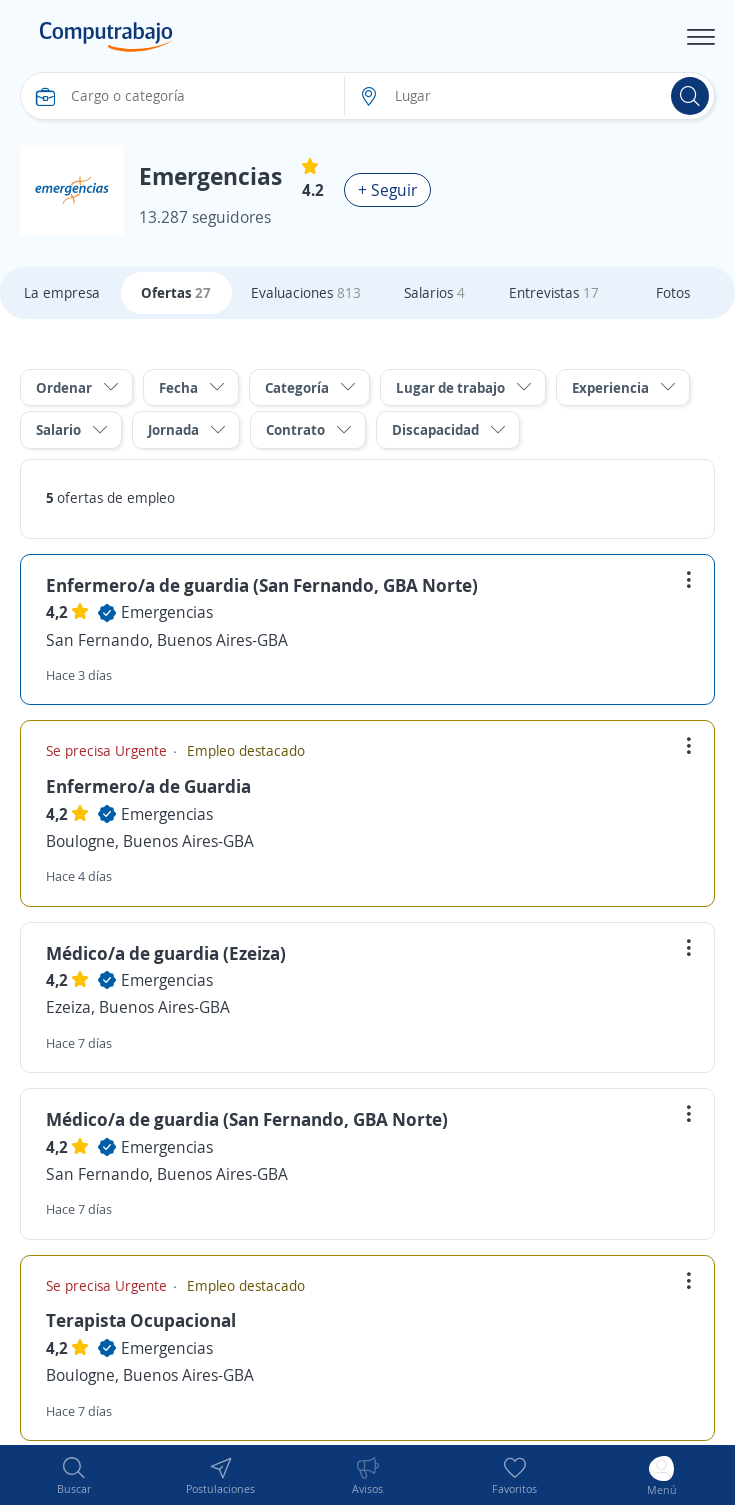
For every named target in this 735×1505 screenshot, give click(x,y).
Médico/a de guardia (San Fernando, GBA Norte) (247, 1119)
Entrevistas (554, 292)
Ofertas (176, 292)
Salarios (434, 292)
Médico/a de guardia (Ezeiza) (166, 953)
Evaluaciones (306, 292)
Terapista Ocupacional (141, 1320)
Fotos (673, 292)
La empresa (62, 292)
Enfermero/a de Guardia (148, 786)
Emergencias (167, 612)
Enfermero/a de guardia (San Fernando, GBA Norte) (262, 585)
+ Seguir (387, 190)
